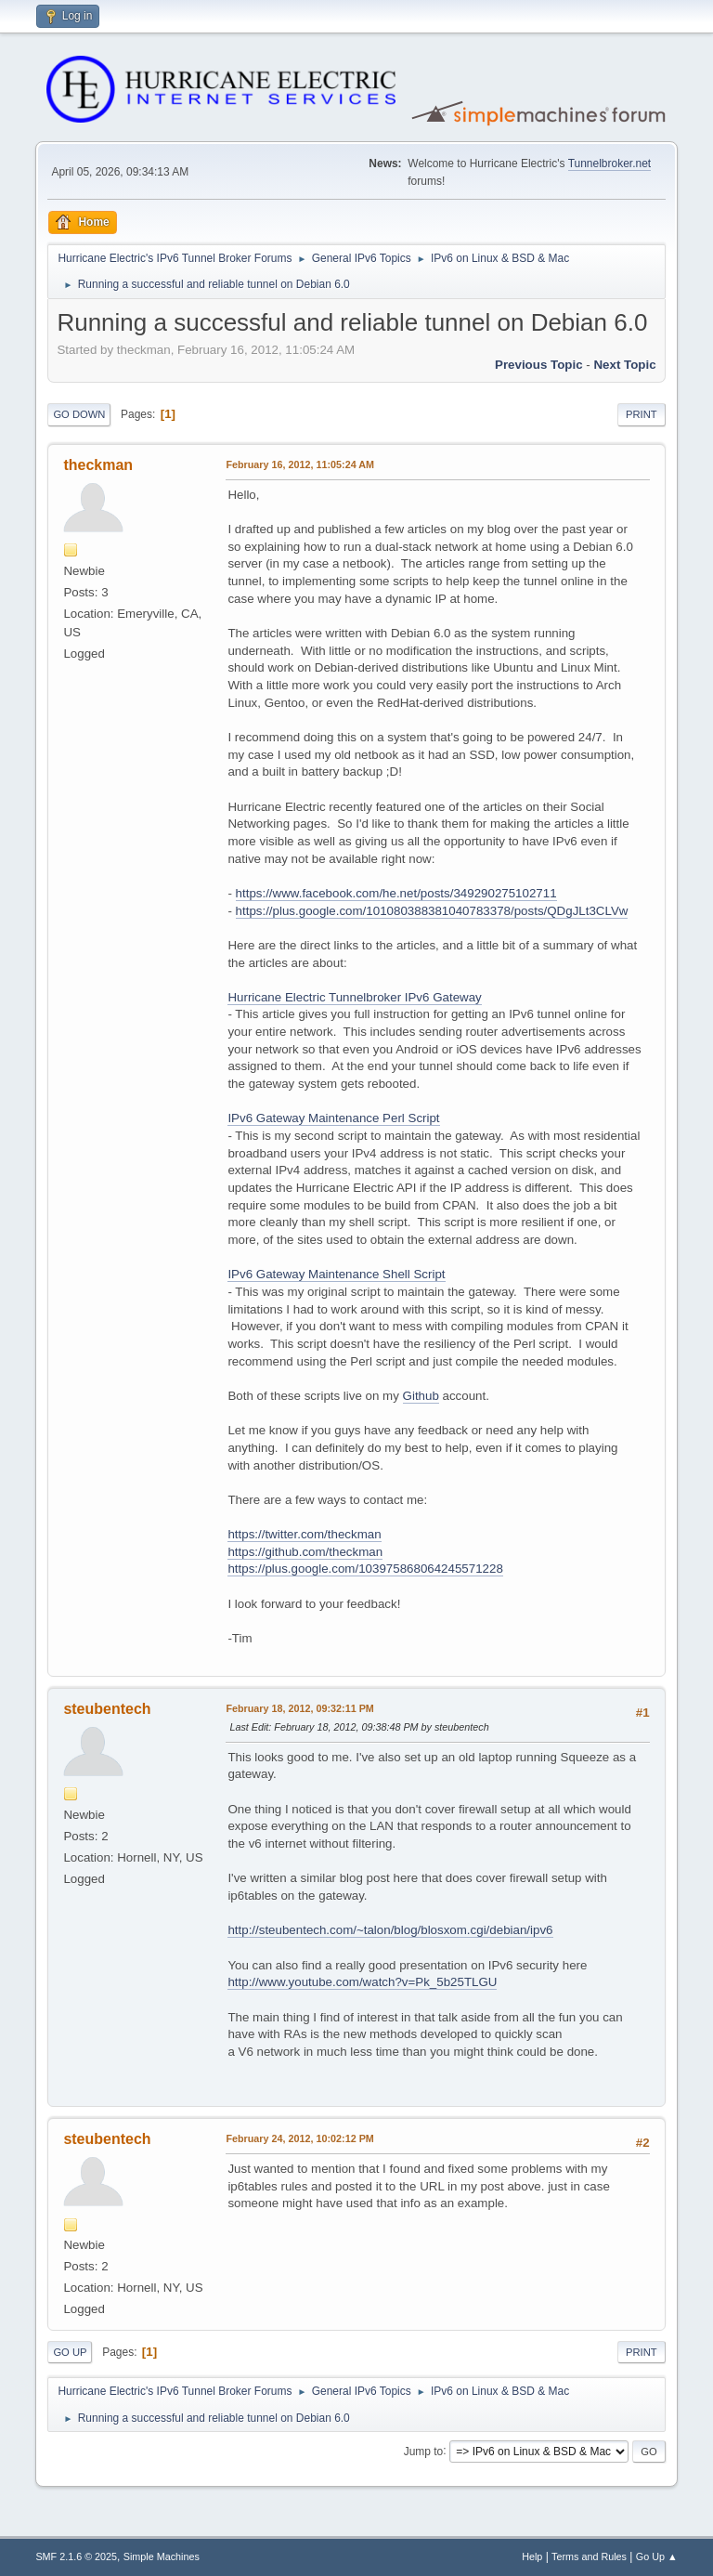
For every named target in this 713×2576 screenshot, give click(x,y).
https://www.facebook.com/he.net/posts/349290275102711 (396, 893)
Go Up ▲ (657, 2556)
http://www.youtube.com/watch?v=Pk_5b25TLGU (362, 1982)
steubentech (106, 1709)
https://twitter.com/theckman (304, 1534)
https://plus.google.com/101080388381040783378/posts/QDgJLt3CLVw (432, 911)
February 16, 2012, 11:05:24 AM (300, 464)
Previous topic (539, 365)
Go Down (79, 414)
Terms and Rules (589, 2556)
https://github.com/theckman (304, 1552)
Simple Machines (161, 2556)
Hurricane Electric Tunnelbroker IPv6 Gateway (354, 997)
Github (421, 1396)
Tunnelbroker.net (610, 163)
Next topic (624, 365)
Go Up (69, 2352)
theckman (98, 465)
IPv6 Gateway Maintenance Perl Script (333, 1118)
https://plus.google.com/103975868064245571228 (364, 1569)
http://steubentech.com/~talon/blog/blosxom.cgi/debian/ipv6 (389, 1930)
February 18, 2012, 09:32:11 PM (299, 1708)
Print (641, 414)
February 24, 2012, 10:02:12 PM (299, 2138)
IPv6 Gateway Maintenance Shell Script (336, 1274)
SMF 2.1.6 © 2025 (76, 2556)
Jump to (424, 2450)
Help (532, 2556)
